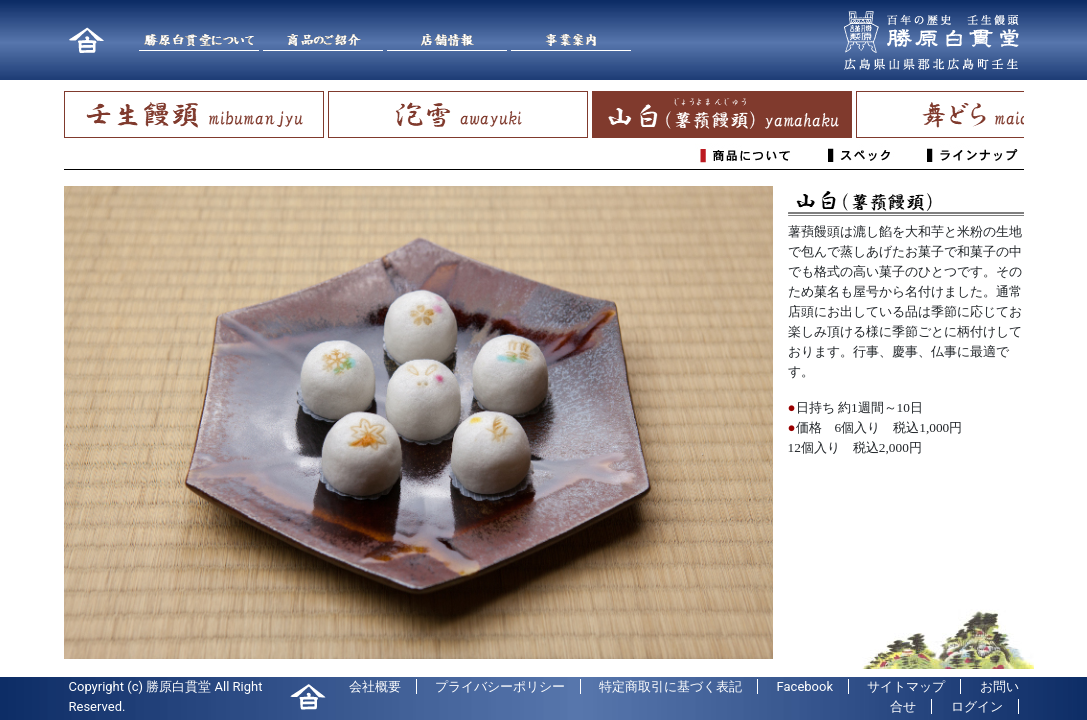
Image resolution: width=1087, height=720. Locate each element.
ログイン (977, 706)
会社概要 (375, 686)
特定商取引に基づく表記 (670, 686)
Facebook (805, 686)
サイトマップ (906, 686)
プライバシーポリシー (500, 686)
